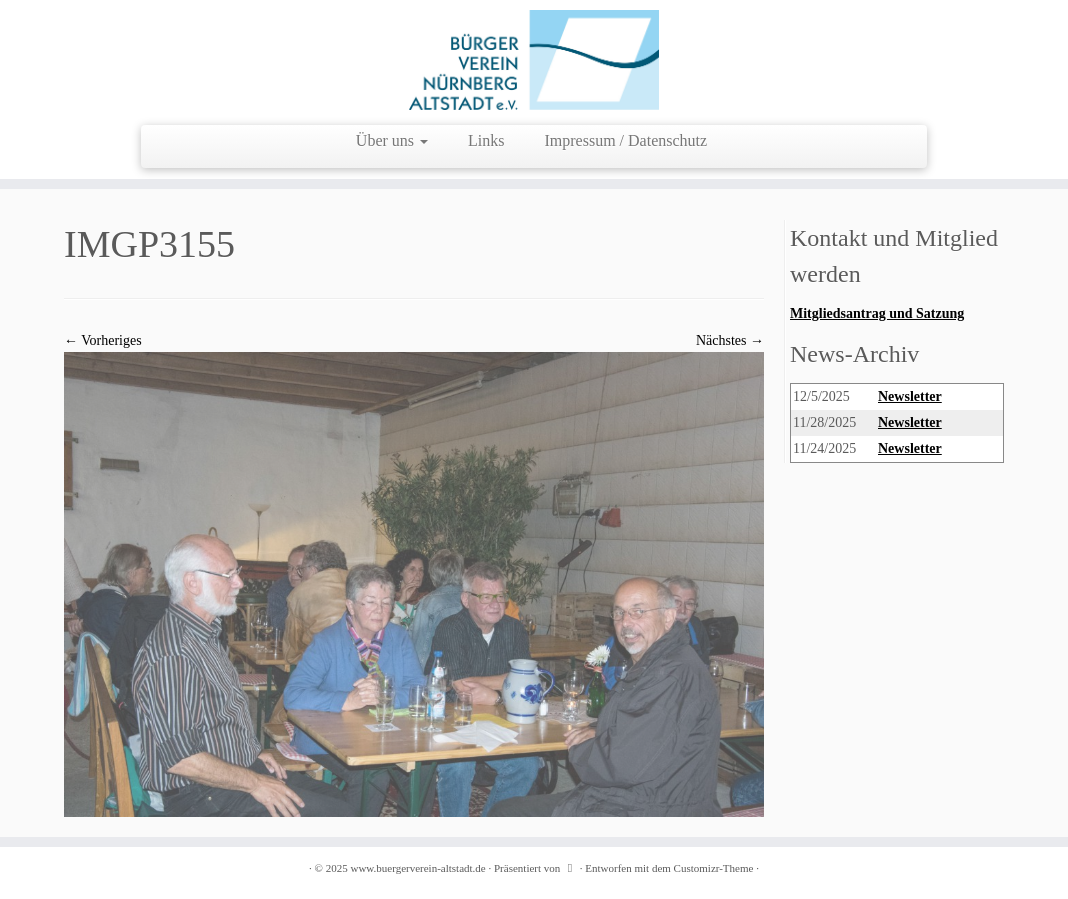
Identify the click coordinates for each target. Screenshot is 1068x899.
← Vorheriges (103, 340)
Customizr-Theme (714, 868)
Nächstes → (730, 340)
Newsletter (910, 396)
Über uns (392, 140)
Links (486, 140)
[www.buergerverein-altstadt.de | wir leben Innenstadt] (534, 60)
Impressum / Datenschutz (626, 140)
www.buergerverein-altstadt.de (417, 868)
